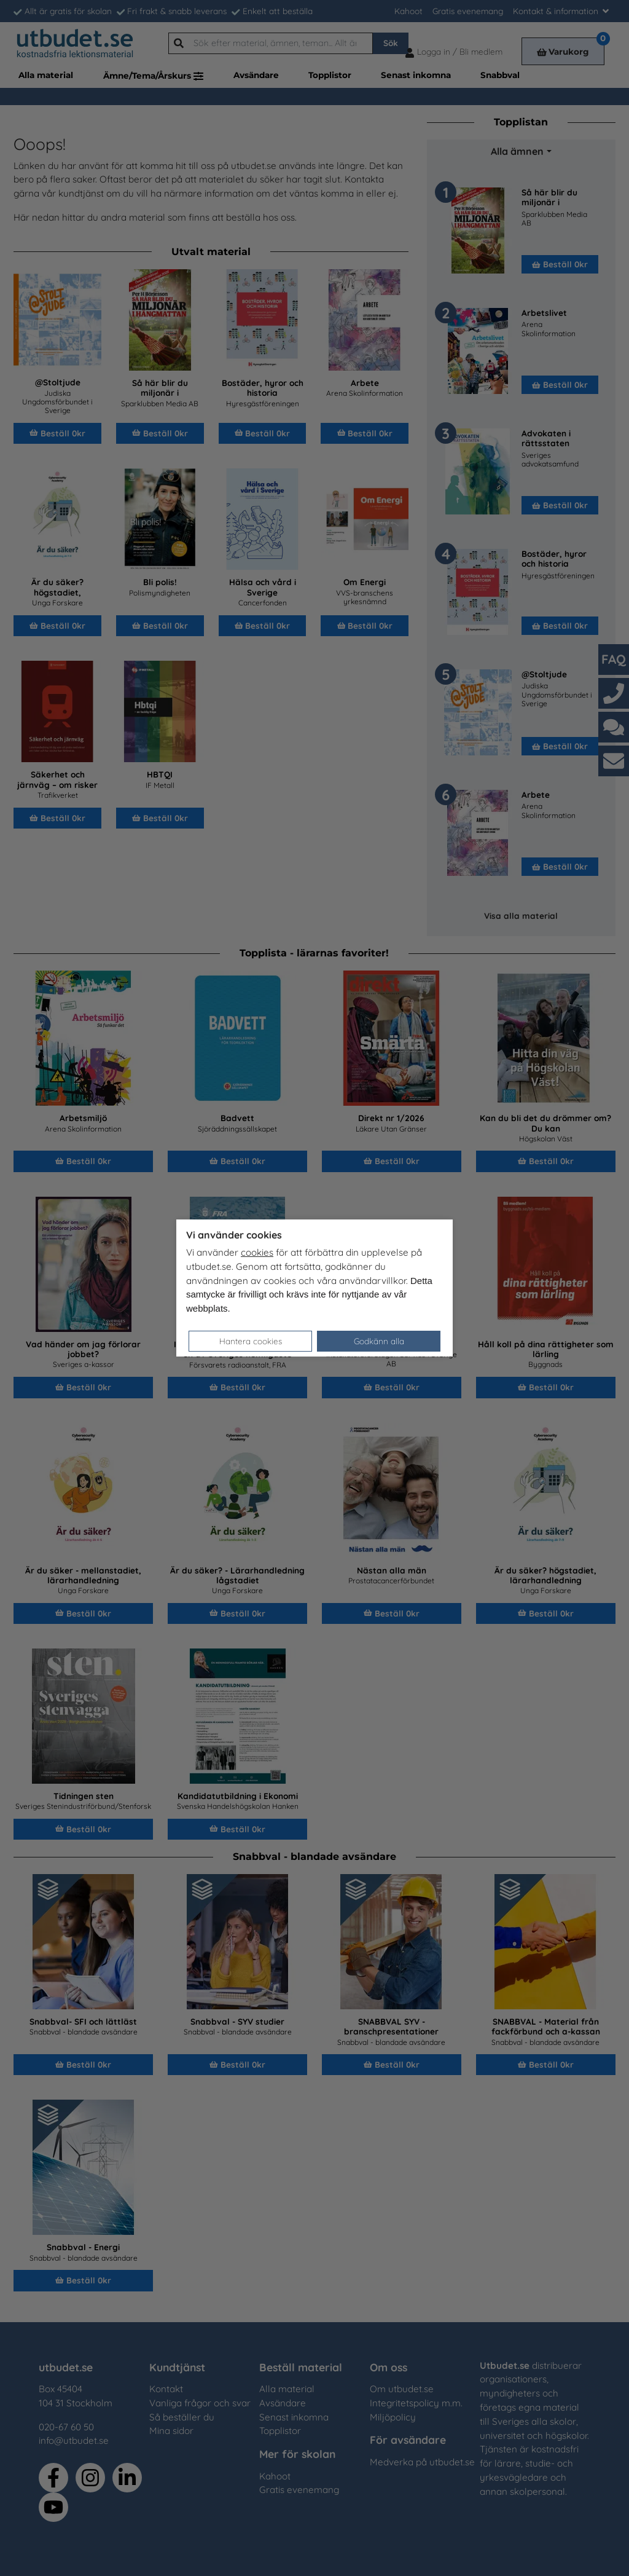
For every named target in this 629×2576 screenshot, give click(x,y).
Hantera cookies (250, 1341)
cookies (257, 1252)
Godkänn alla (379, 1341)
